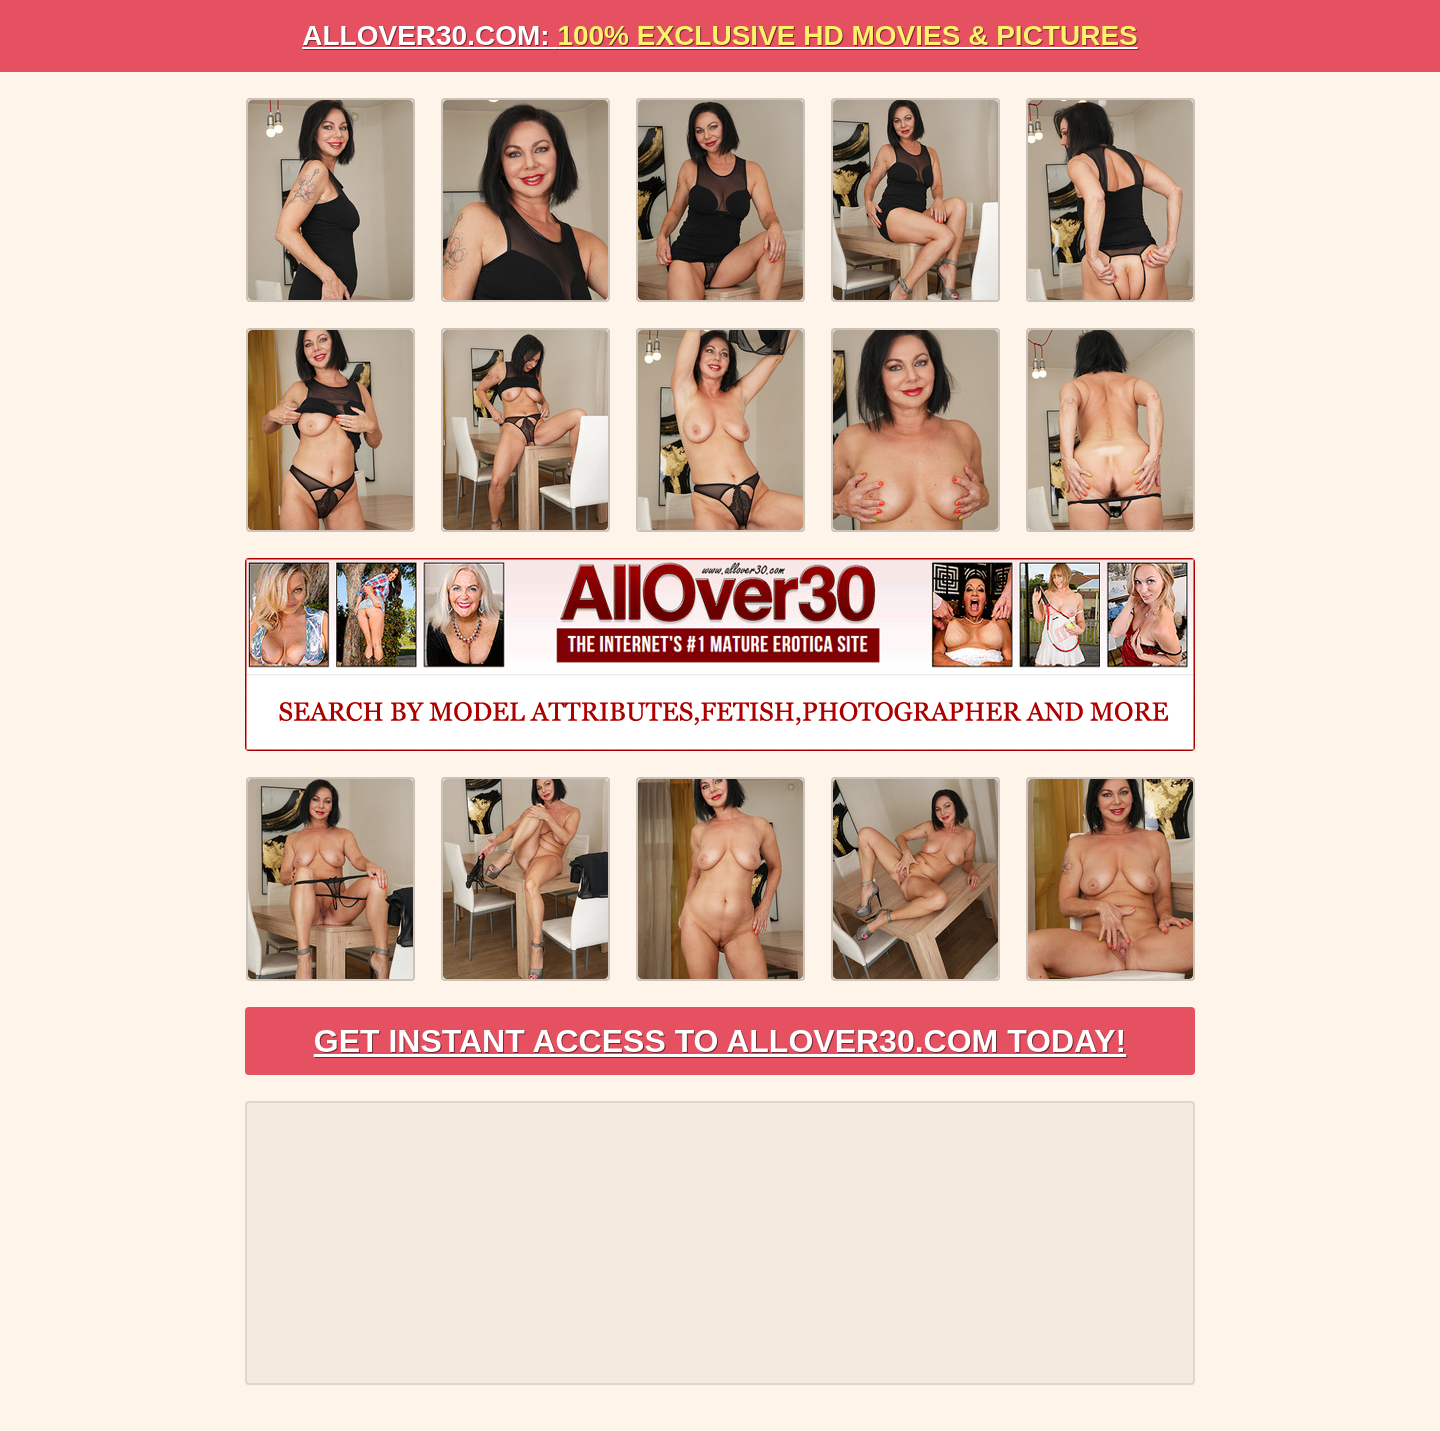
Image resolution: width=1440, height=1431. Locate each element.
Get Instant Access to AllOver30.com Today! (720, 1041)
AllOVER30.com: (720, 35)
